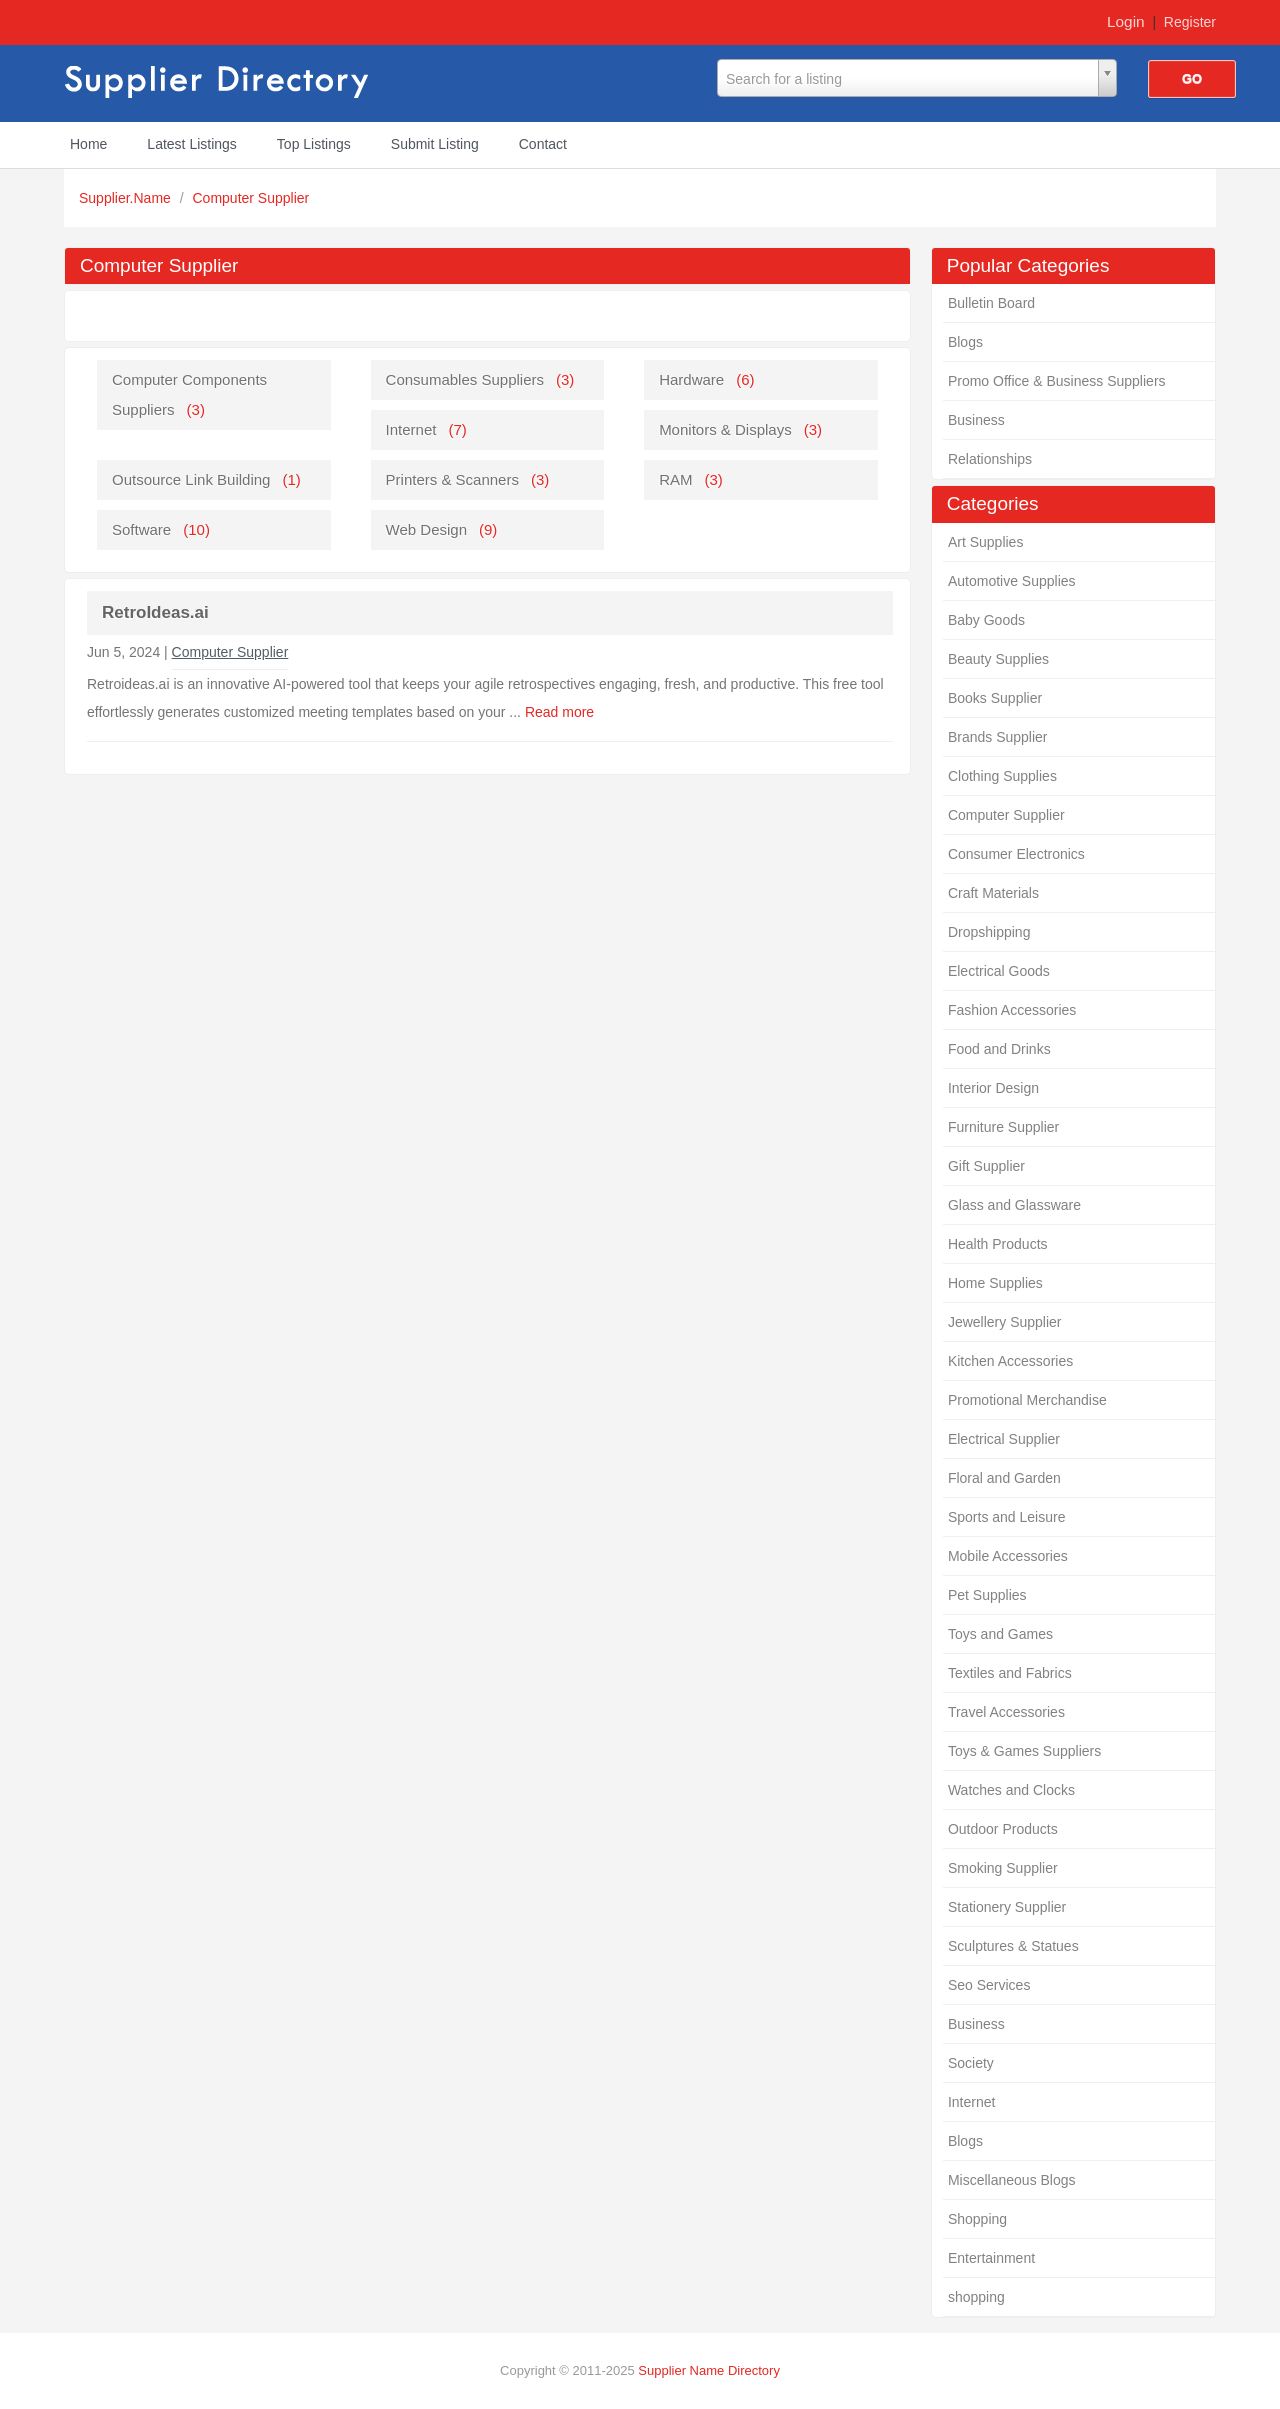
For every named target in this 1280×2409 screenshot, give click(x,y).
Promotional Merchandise (1027, 1400)
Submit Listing (435, 144)
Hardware (691, 379)
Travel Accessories (1006, 1712)
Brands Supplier (998, 737)
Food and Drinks (999, 1049)
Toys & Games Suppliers (1024, 1751)
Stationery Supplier (1007, 1907)
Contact (543, 144)
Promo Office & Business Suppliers (1057, 381)
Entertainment (991, 2258)
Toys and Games (1000, 1634)
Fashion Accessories (1012, 1010)
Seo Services (989, 1985)
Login (1126, 21)
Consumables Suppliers (465, 379)
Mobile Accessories (1008, 1556)
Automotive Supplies (1012, 581)
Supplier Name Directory (709, 2370)
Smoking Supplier (1003, 1868)
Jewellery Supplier (1005, 1322)
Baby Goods (986, 620)
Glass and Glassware (1014, 1205)
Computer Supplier (251, 198)
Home (88, 144)
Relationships (990, 459)
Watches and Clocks (1011, 1790)
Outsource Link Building (191, 479)
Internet (971, 2102)
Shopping (977, 2219)
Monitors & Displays (725, 429)
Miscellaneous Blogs (1012, 2180)
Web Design (426, 529)
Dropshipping (989, 932)
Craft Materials (993, 893)
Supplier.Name (127, 198)
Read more (559, 712)
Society (971, 2063)
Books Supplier (995, 698)
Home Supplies (995, 1283)
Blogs (965, 342)
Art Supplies (985, 542)
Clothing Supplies (1002, 776)
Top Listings (314, 144)
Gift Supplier (986, 1166)
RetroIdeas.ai (155, 612)
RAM (675, 479)
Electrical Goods (999, 971)
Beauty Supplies (998, 659)
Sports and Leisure (1007, 1517)
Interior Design (993, 1088)
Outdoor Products (1003, 1829)
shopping (976, 2297)
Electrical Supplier (1004, 1439)
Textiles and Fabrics (1010, 1673)
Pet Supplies (987, 1595)
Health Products (998, 1244)
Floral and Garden (1004, 1478)
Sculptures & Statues (1013, 1946)
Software (141, 529)
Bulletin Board (991, 303)
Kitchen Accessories (1010, 1361)
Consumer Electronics (1016, 854)
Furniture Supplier (1003, 1127)
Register (1190, 22)
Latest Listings (192, 144)
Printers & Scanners (452, 479)
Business (976, 420)
